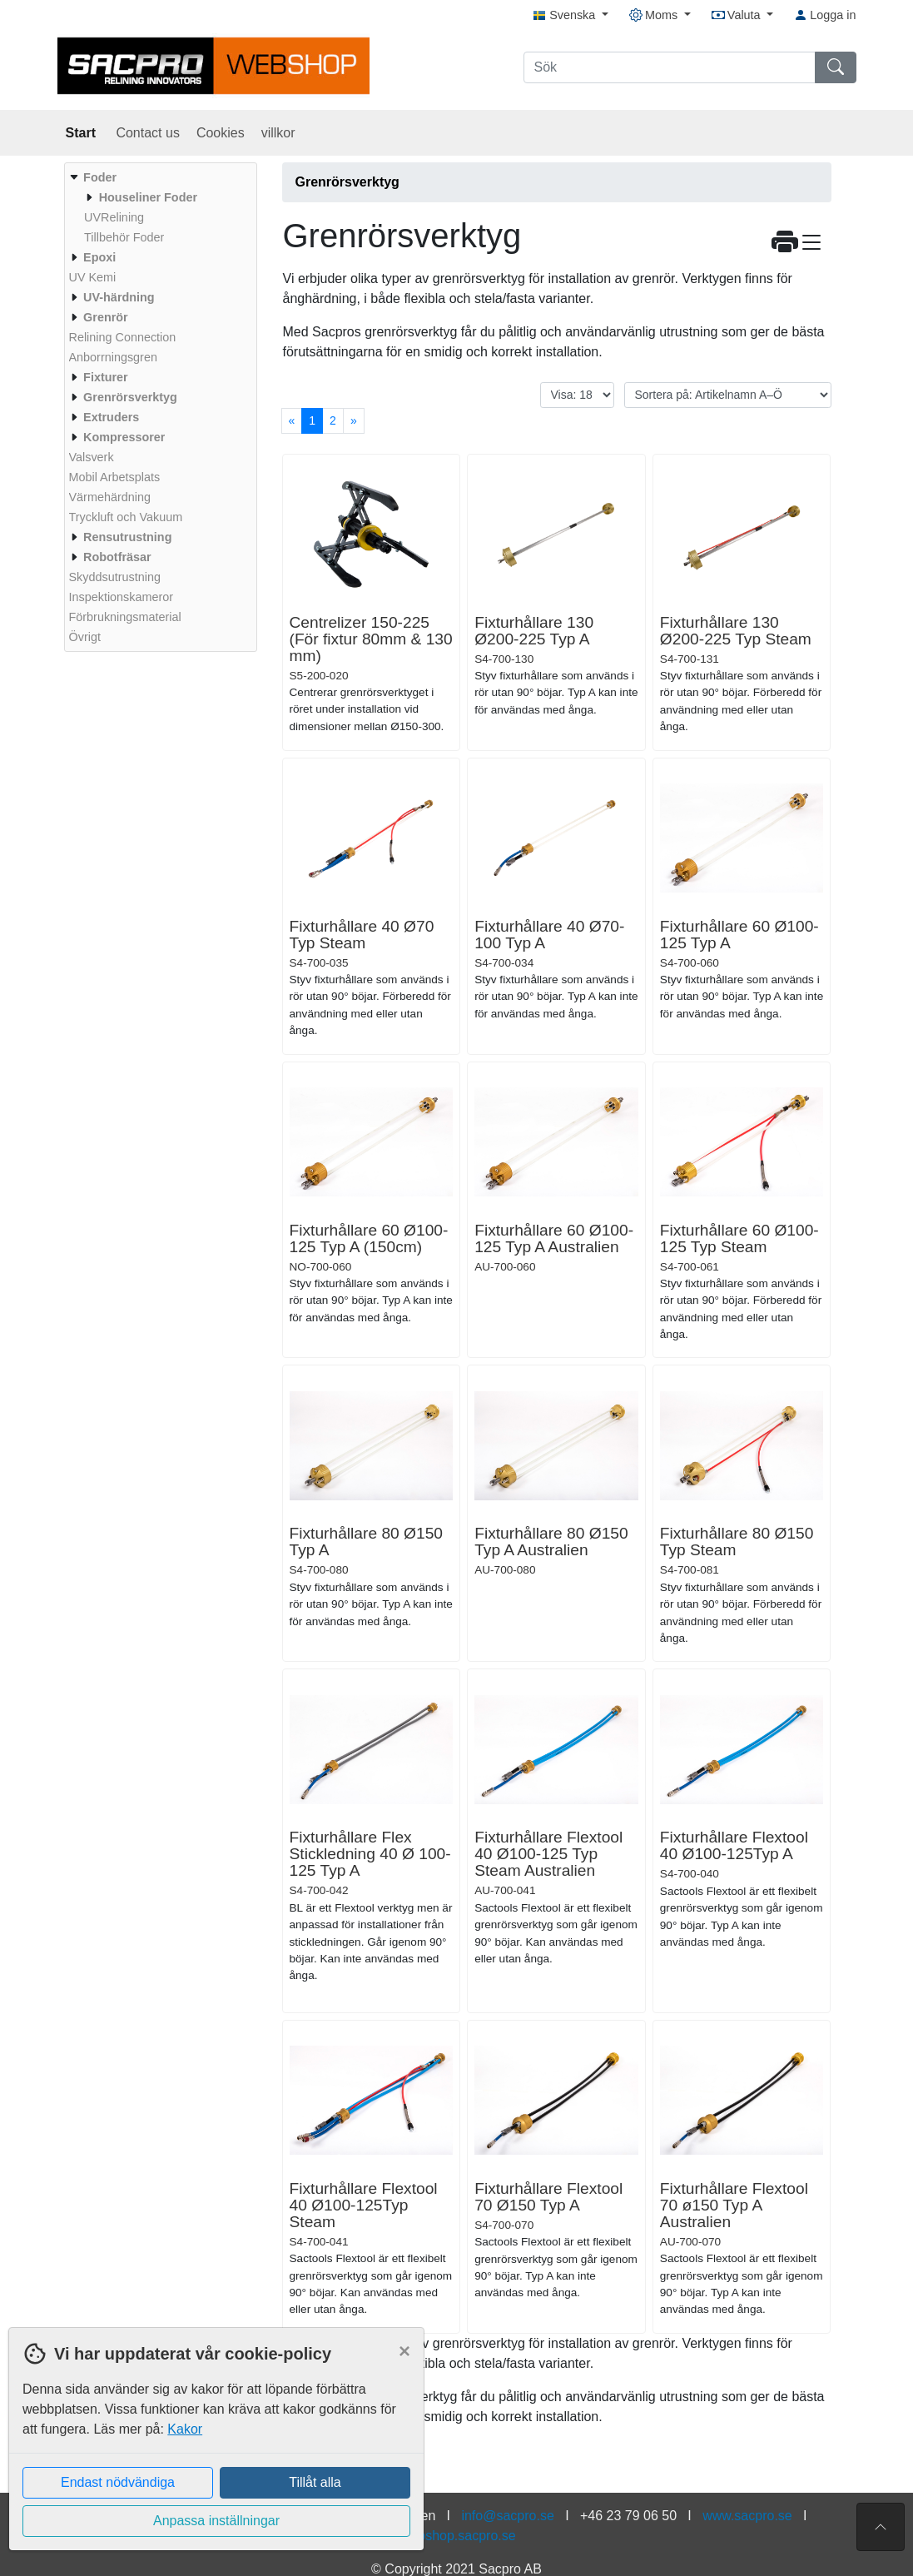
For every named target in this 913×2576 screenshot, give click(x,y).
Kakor (184, 2429)
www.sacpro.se (747, 2516)
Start (83, 133)
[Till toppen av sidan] (880, 2527)
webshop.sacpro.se (458, 2536)
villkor (278, 133)
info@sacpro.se (507, 2516)
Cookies (220, 133)
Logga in (825, 15)
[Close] (404, 2351)
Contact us (147, 133)
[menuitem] (158, 207)
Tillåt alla (315, 2482)
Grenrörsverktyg (347, 182)
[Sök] (669, 67)
